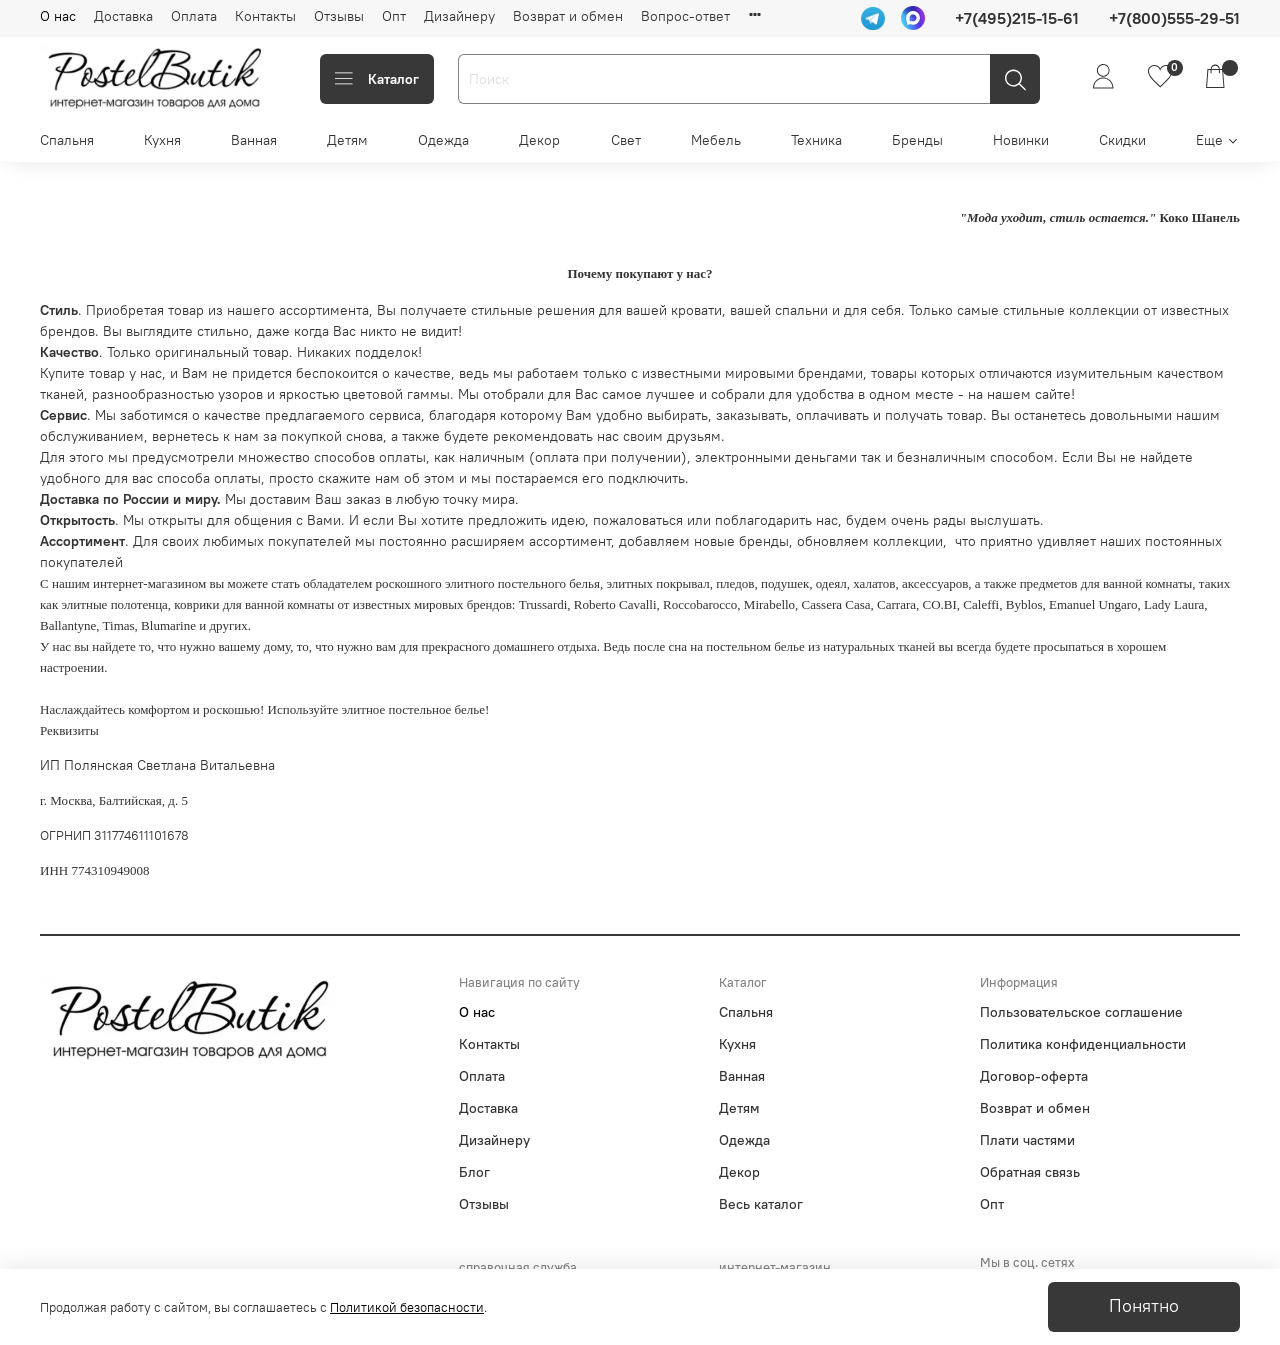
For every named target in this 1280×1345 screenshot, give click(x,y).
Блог (474, 1172)
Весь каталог (761, 1204)
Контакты (265, 16)
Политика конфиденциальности (1083, 1044)
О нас (58, 16)
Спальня (67, 140)
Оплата (194, 16)
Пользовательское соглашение (1081, 1012)
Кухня (162, 140)
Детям (347, 140)
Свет (626, 140)
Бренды (917, 140)
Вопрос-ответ (685, 16)
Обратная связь (1030, 1172)
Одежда (443, 140)
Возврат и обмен (568, 16)
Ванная (254, 140)
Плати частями (1027, 1140)
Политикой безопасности (407, 1307)
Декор (539, 140)
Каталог (377, 79)
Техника (816, 140)
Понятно (1144, 1306)
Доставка (123, 16)
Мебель (716, 140)
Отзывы (339, 16)
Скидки (1122, 140)
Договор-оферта (1034, 1076)
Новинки (1021, 140)
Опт (394, 16)
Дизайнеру (459, 16)
